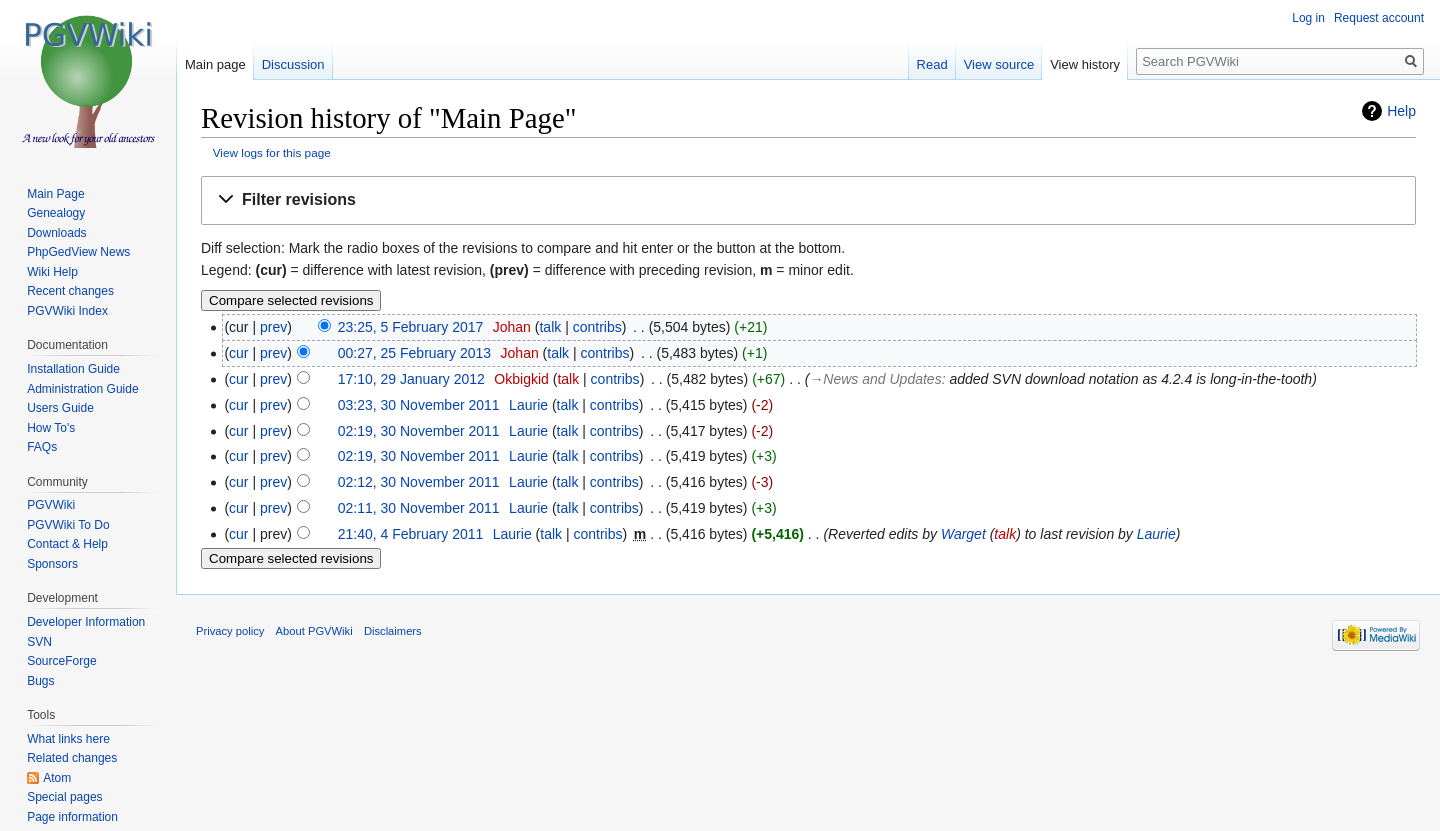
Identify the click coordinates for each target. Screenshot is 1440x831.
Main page (215, 64)
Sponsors (52, 564)
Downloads (56, 233)
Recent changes (70, 291)
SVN (39, 642)
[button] (808, 200)
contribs (597, 327)
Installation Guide (73, 369)
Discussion (293, 64)
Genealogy (56, 213)
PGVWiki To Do (68, 525)
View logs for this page (272, 152)
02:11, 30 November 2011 (419, 508)
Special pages (64, 797)
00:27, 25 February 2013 (414, 353)
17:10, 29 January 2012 (411, 379)
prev (273, 327)
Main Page (55, 194)
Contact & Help (67, 544)
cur (238, 353)
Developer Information (86, 622)
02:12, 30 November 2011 (419, 482)
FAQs (42, 447)
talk (550, 327)
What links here (68, 739)
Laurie (1156, 534)
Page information (72, 817)
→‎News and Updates (875, 379)
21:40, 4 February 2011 (411, 534)
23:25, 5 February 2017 (411, 327)
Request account (1379, 18)
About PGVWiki (314, 631)
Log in (1308, 18)
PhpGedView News (78, 252)
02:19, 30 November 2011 (419, 431)
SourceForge (61, 661)
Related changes (72, 758)
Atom (57, 778)
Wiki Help (52, 272)
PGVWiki (51, 505)
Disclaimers (393, 631)
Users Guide (60, 408)
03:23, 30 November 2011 (419, 405)
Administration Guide (82, 389)
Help (1401, 111)
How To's (51, 428)
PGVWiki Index (67, 311)
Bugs (40, 681)
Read (932, 64)
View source (999, 64)
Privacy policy (230, 631)
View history (1085, 64)
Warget (963, 534)
